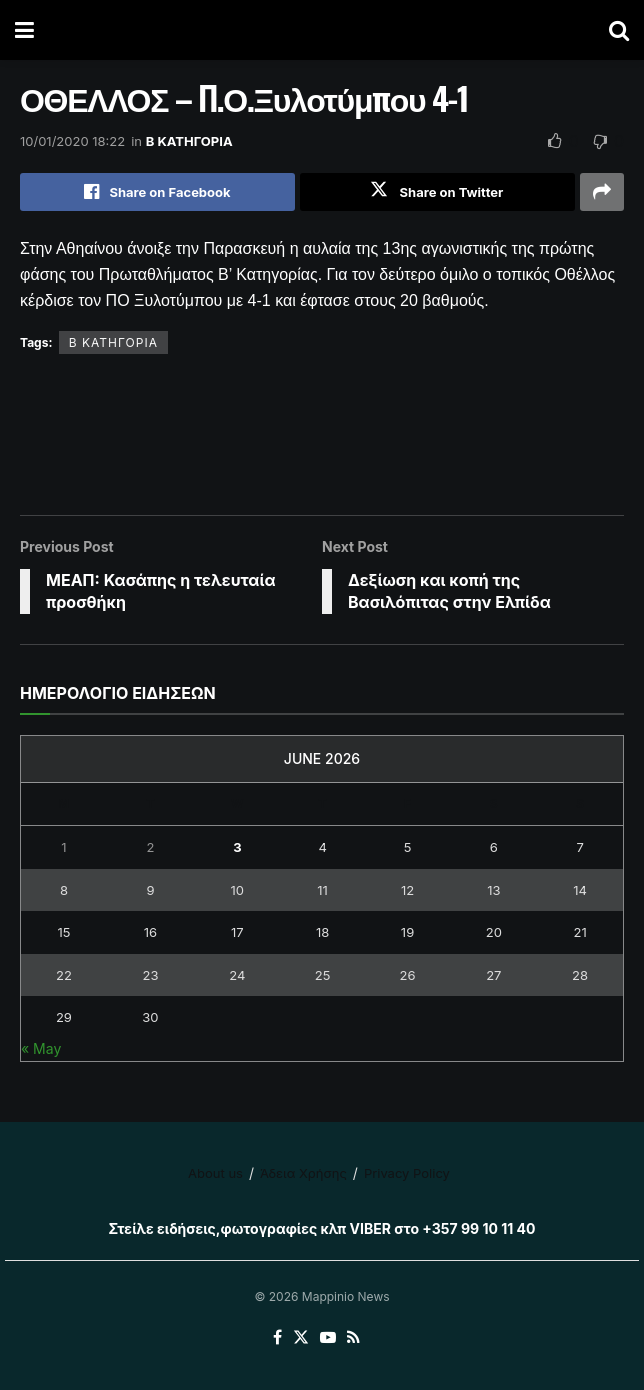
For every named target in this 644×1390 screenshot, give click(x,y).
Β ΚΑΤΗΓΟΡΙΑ (189, 141)
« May (41, 1048)
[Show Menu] (24, 30)
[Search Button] (619, 30)
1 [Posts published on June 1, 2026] (63, 847)
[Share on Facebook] (157, 192)
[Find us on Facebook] (277, 1338)
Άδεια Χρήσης (303, 1173)
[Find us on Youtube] (328, 1338)
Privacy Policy (407, 1173)
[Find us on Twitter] (301, 1338)
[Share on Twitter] (437, 192)
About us (215, 1173)
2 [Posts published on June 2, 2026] (151, 847)
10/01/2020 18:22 (72, 141)
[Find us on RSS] (353, 1338)
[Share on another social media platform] (602, 192)
